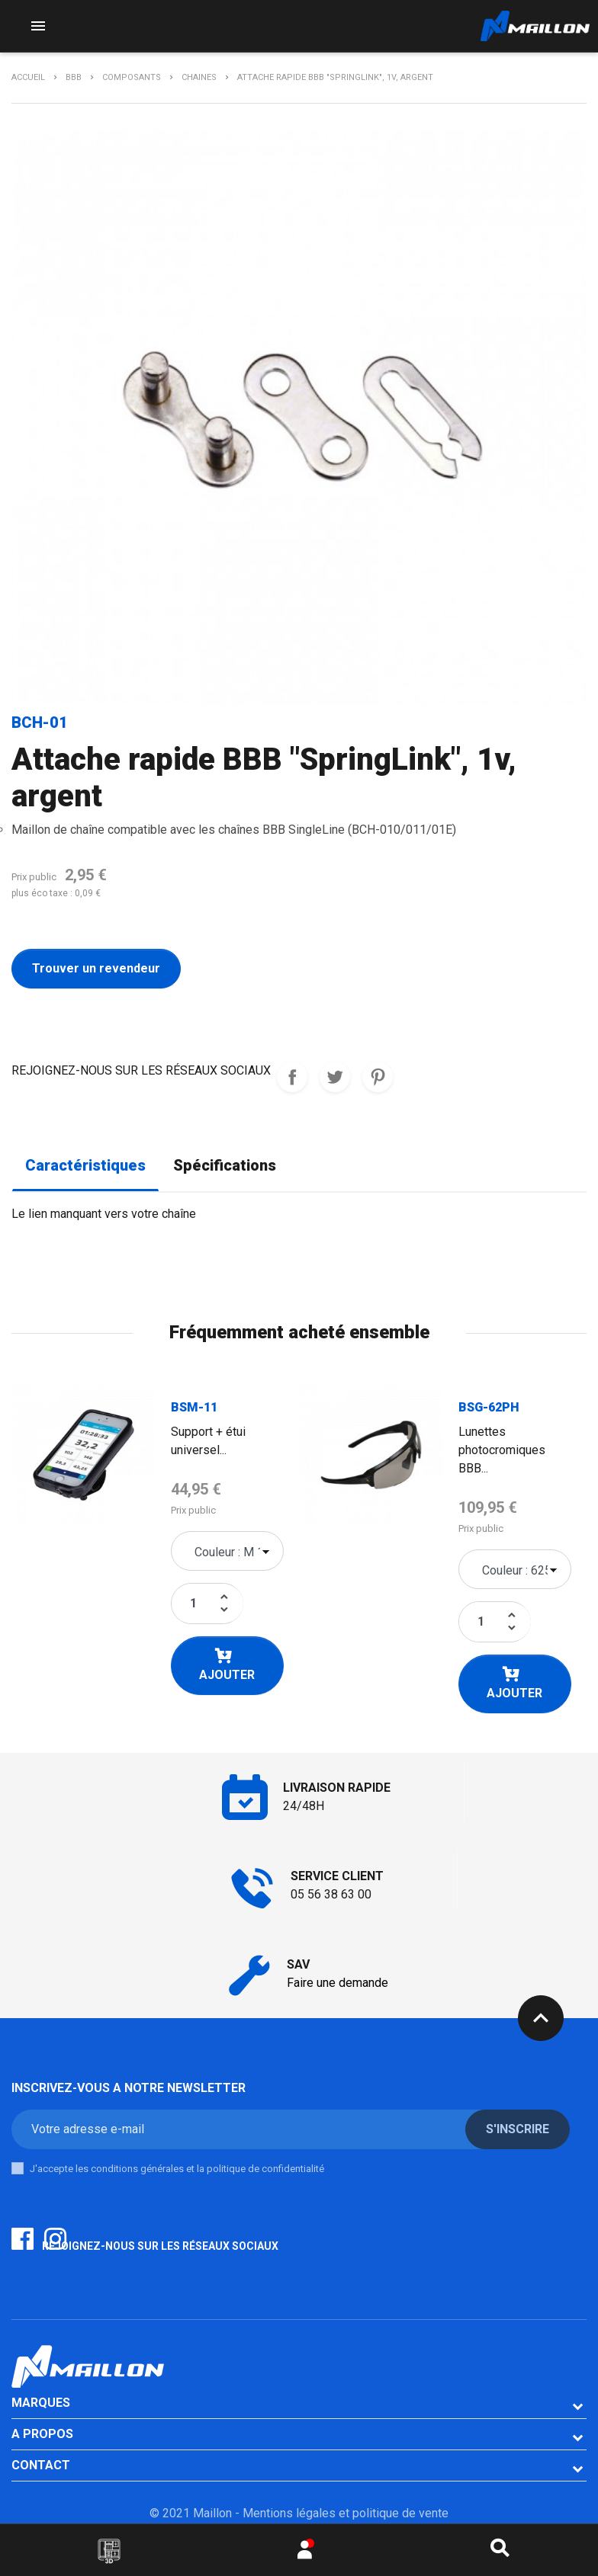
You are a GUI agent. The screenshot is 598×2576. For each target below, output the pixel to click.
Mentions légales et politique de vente (345, 2513)
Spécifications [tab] (224, 1165)
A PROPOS (42, 2434)
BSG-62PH (488, 1407)
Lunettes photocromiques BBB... (501, 1449)
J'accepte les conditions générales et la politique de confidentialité (177, 2168)
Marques (40, 2402)
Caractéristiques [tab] (85, 1165)
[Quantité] (194, 1603)
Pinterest (377, 1077)
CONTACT (40, 2465)
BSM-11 (194, 1407)
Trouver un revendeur (96, 968)
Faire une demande (337, 1982)
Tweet (335, 1077)
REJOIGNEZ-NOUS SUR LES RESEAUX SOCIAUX (292, 1077)
